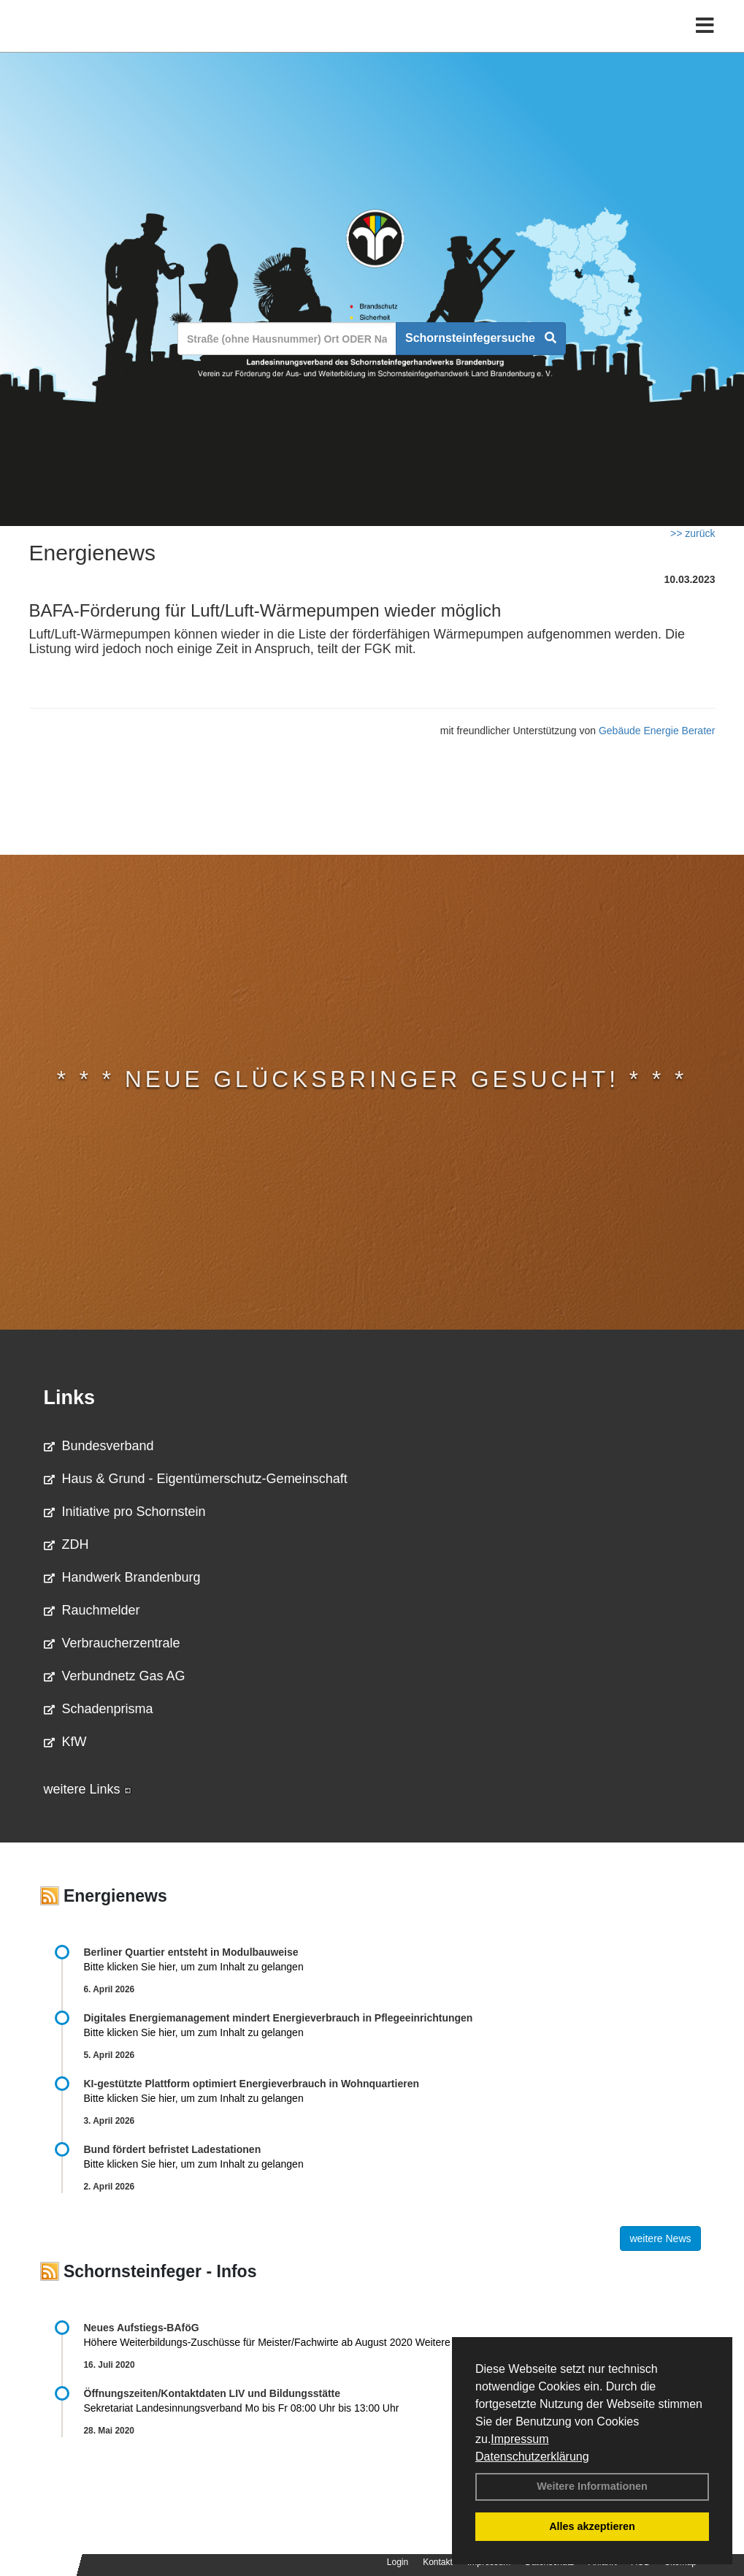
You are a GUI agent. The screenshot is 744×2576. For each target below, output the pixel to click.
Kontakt (438, 2562)
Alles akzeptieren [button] (592, 2526)
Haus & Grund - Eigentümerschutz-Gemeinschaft (196, 1478)
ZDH (66, 1544)
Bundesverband (99, 1445)
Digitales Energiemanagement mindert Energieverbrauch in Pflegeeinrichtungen (278, 2018)
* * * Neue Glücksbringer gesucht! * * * (372, 1079)
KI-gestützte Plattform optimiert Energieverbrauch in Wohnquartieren (251, 2083)
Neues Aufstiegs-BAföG (141, 2327)
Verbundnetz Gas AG (114, 1676)
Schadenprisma (98, 1709)
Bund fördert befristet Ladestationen (172, 2149)
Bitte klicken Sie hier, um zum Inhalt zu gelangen (194, 1967)
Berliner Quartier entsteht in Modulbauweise (191, 1952)
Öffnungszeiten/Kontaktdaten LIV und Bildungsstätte (212, 2393)
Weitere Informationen (592, 2486)
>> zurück (692, 533)
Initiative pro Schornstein (125, 1511)
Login (397, 2562)
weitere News (660, 2238)
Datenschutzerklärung (532, 2456)
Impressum (519, 2439)
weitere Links (87, 1789)
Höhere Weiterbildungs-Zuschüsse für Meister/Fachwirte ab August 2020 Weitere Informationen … (306, 2342)
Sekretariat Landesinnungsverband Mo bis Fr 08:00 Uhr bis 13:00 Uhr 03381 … (309, 2408)
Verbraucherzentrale (112, 1643)
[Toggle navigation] (705, 42)
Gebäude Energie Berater (657, 730)
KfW (65, 1741)
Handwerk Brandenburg (122, 1577)
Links (70, 1398)
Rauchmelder (92, 1610)
